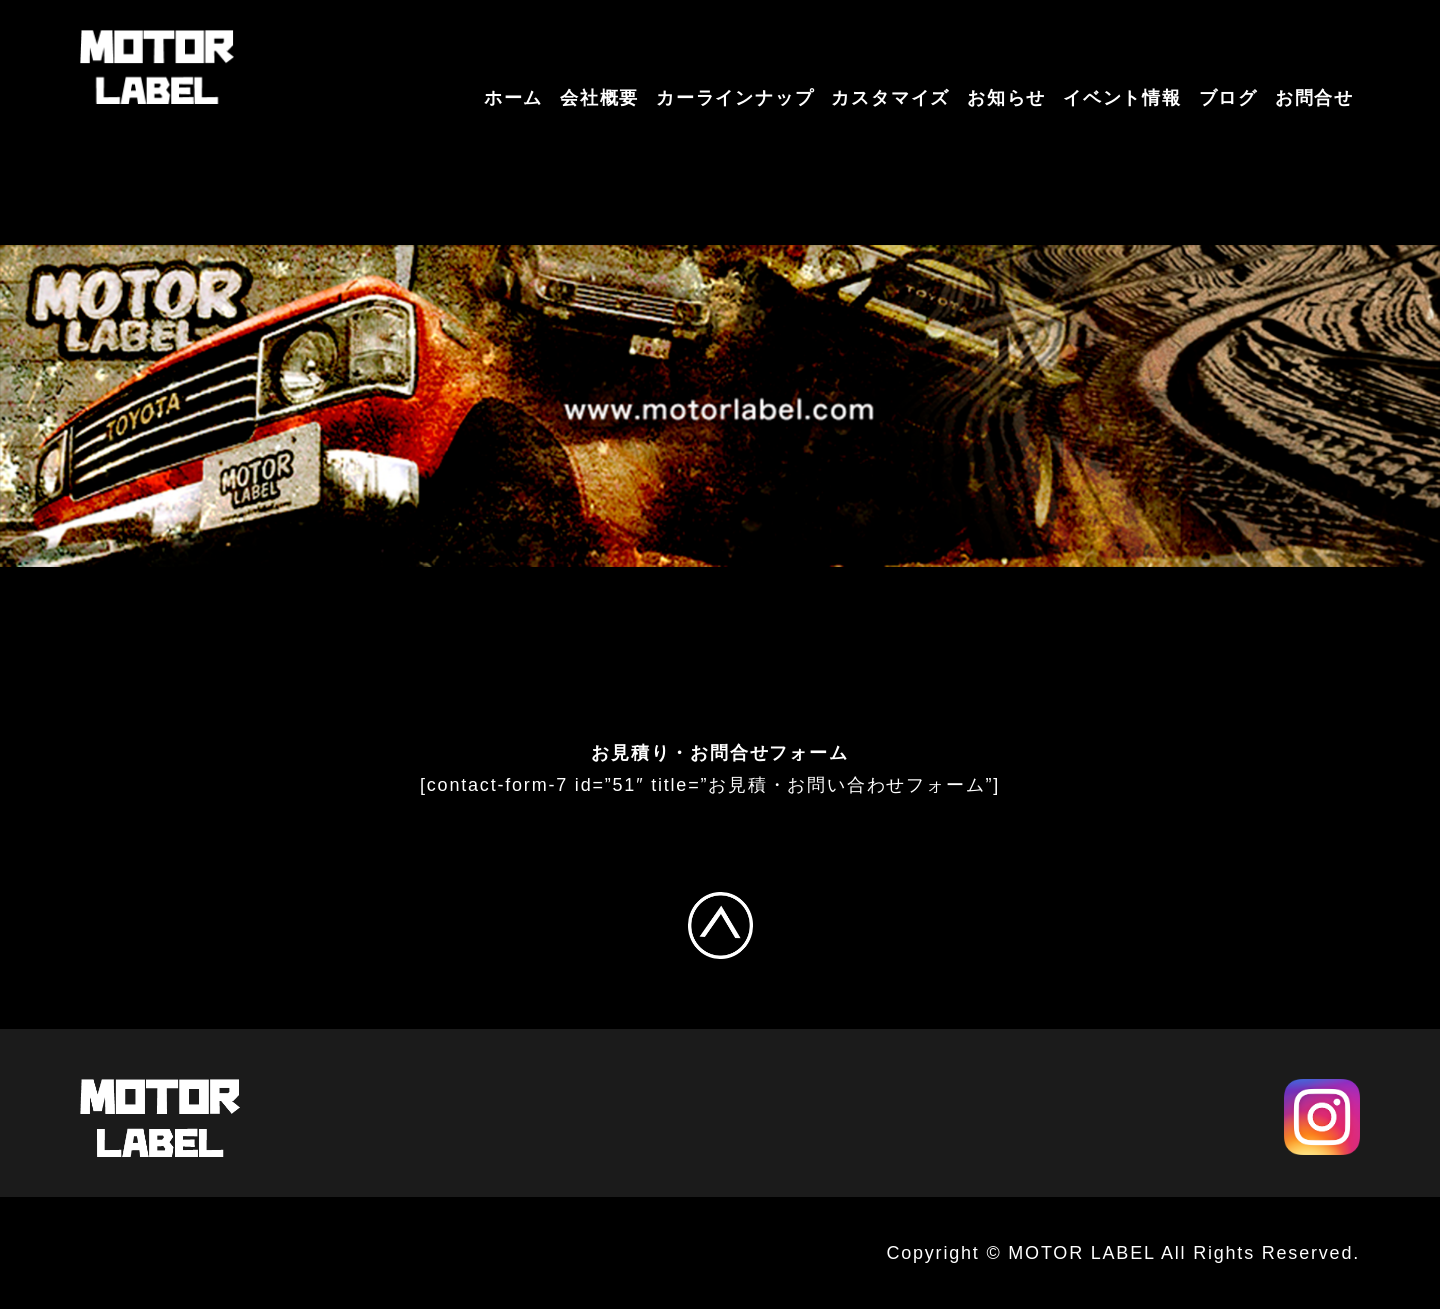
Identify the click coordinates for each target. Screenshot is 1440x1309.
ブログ (1228, 98)
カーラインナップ (735, 98)
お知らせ (1006, 98)
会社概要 (599, 98)
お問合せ (1314, 98)
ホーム (513, 98)
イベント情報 (1122, 98)
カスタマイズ (890, 98)
